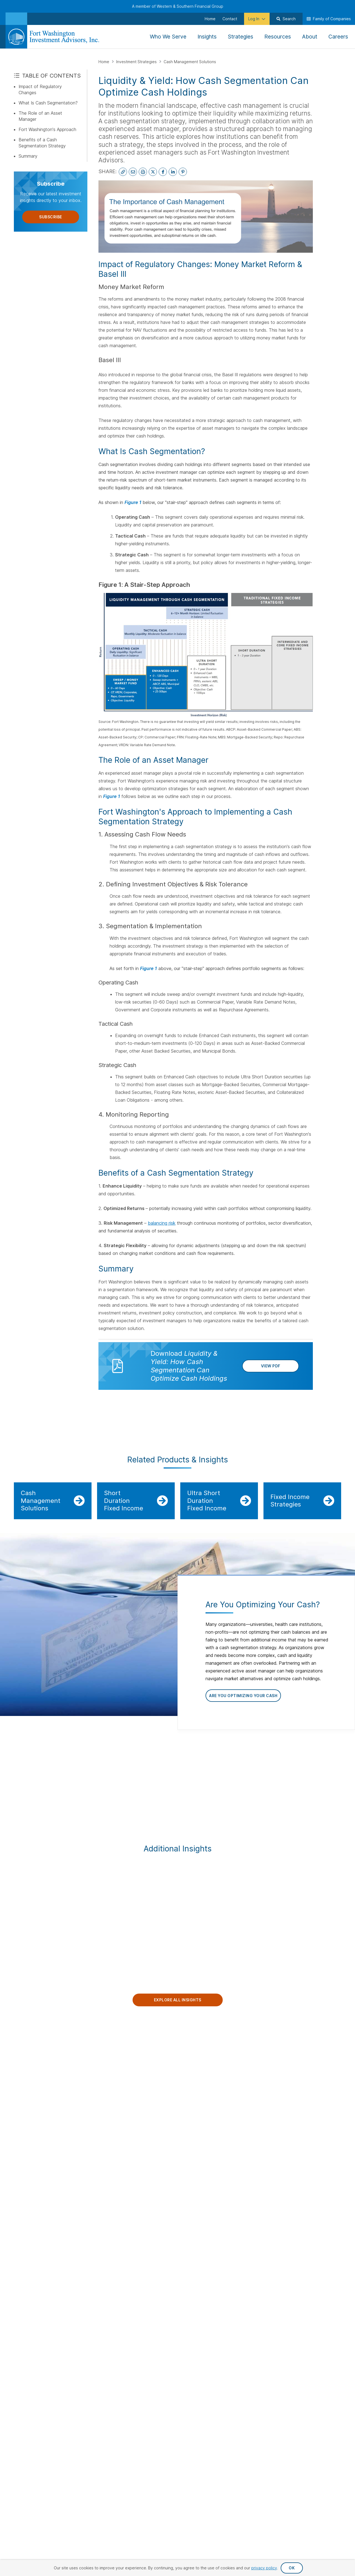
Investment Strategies (137, 61)
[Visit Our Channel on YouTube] (33, 2114)
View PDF (270, 1373)
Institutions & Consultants (257, 2074)
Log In (251, 2062)
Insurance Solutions (210, 2096)
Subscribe (50, 216)
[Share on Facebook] (163, 171)
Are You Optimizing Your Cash (243, 1699)
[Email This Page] (133, 171)
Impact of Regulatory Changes (40, 89)
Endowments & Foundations (259, 2111)
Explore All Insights (177, 2008)
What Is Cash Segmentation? (48, 103)
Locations (148, 2089)
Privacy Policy (215, 2180)
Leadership (149, 2080)
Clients (254, 2053)
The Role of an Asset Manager (40, 116)
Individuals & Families (265, 2099)
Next (348, 1779)
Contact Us (27, 2053)
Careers (146, 2098)
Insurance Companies (265, 2122)
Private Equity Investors (258, 2088)
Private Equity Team (317, 2094)
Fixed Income (204, 2078)
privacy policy (264, 2567)
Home (104, 61)
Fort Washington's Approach (47, 129)
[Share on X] (153, 171)
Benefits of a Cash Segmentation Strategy (42, 143)
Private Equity (205, 2086)
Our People (312, 2053)
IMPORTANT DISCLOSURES (39, 1428)
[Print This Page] (143, 171)
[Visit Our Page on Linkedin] (19, 2114)
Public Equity (204, 2068)
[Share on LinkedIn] (173, 171)
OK (292, 2567)
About (144, 2062)
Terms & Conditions (321, 2180)
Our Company (155, 2053)
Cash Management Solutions (190, 61)
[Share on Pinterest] (182, 171)
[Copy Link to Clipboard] (123, 171)
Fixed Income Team (317, 2071)
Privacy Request (173, 2180)
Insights (146, 2071)
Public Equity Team (316, 2062)
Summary (28, 156)
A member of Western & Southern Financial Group (177, 6)
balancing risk (162, 1223)
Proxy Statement (323, 2189)
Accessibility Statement (266, 2180)
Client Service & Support (313, 2106)
